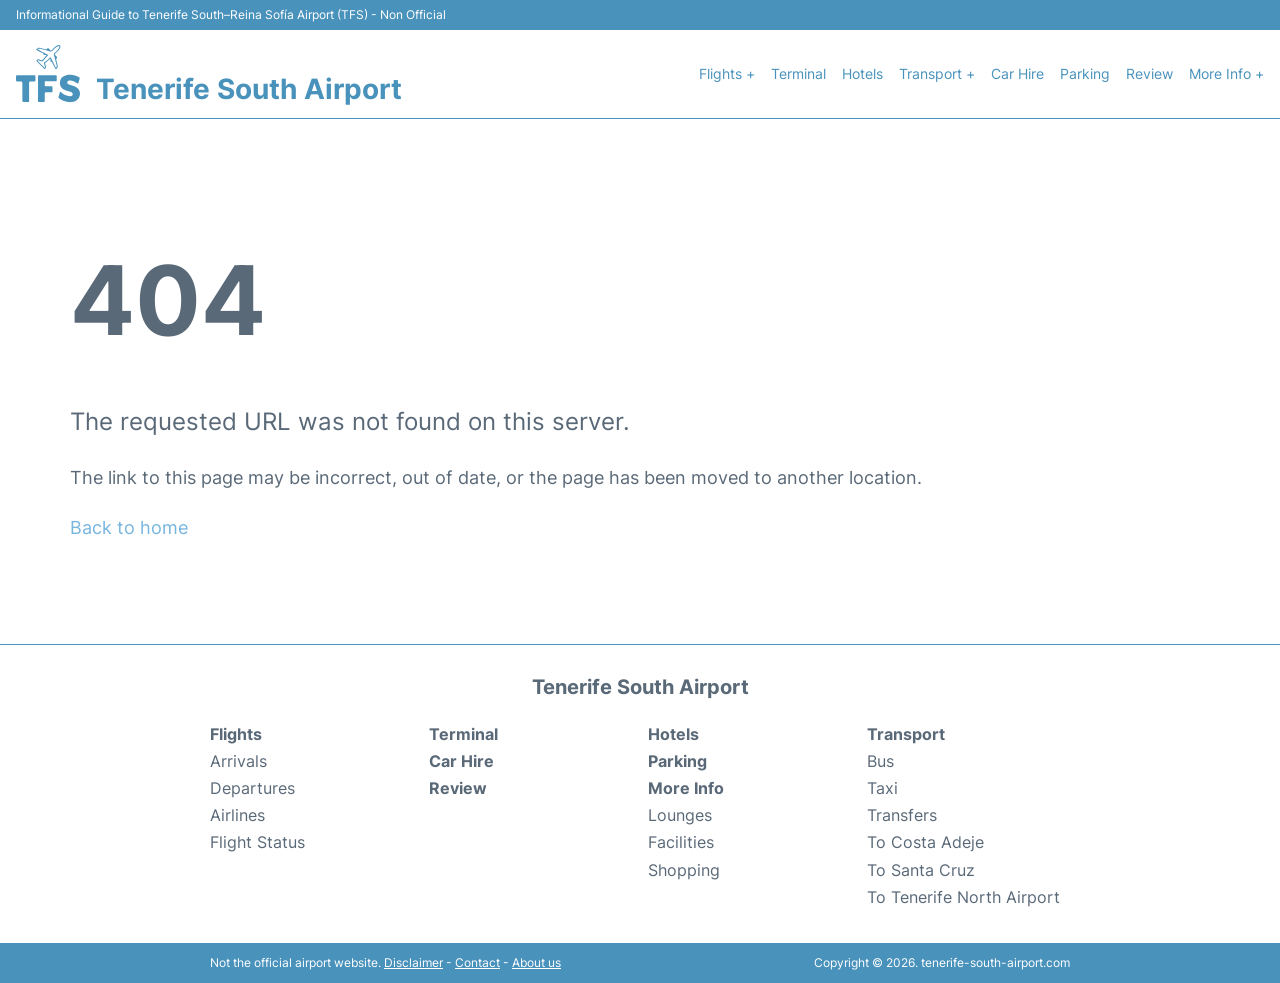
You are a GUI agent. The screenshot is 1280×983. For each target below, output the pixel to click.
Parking (1085, 73)
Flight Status (257, 842)
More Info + (1226, 73)
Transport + (937, 73)
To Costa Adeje (925, 842)
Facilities (681, 842)
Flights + (727, 73)
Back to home (129, 527)
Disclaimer (413, 962)
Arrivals (238, 761)
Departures (252, 788)
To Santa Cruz (921, 870)
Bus (880, 761)
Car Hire (1017, 73)
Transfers (902, 815)
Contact (477, 962)
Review (1149, 73)
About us (536, 962)
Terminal (798, 73)
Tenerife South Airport (249, 89)
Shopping (684, 870)
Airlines (237, 815)
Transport (906, 734)
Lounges (680, 815)
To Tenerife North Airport (963, 897)
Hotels (862, 73)
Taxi (882, 788)
